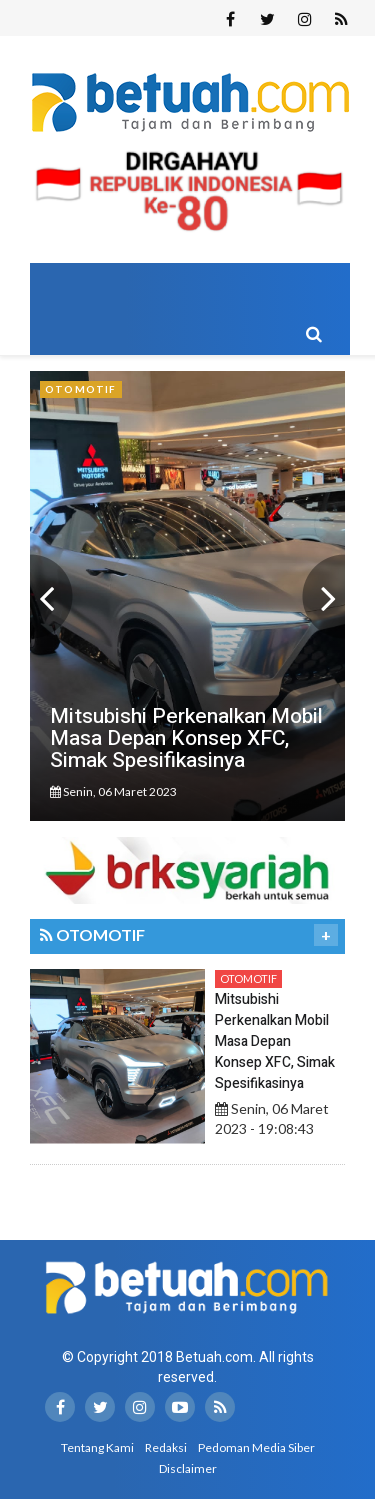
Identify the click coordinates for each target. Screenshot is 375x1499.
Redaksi (166, 1447)
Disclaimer (188, 1468)
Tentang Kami (97, 1447)
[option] (187, 596)
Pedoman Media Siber (256, 1447)
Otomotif (248, 978)
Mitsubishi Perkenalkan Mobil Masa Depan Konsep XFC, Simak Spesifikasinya (275, 1041)
